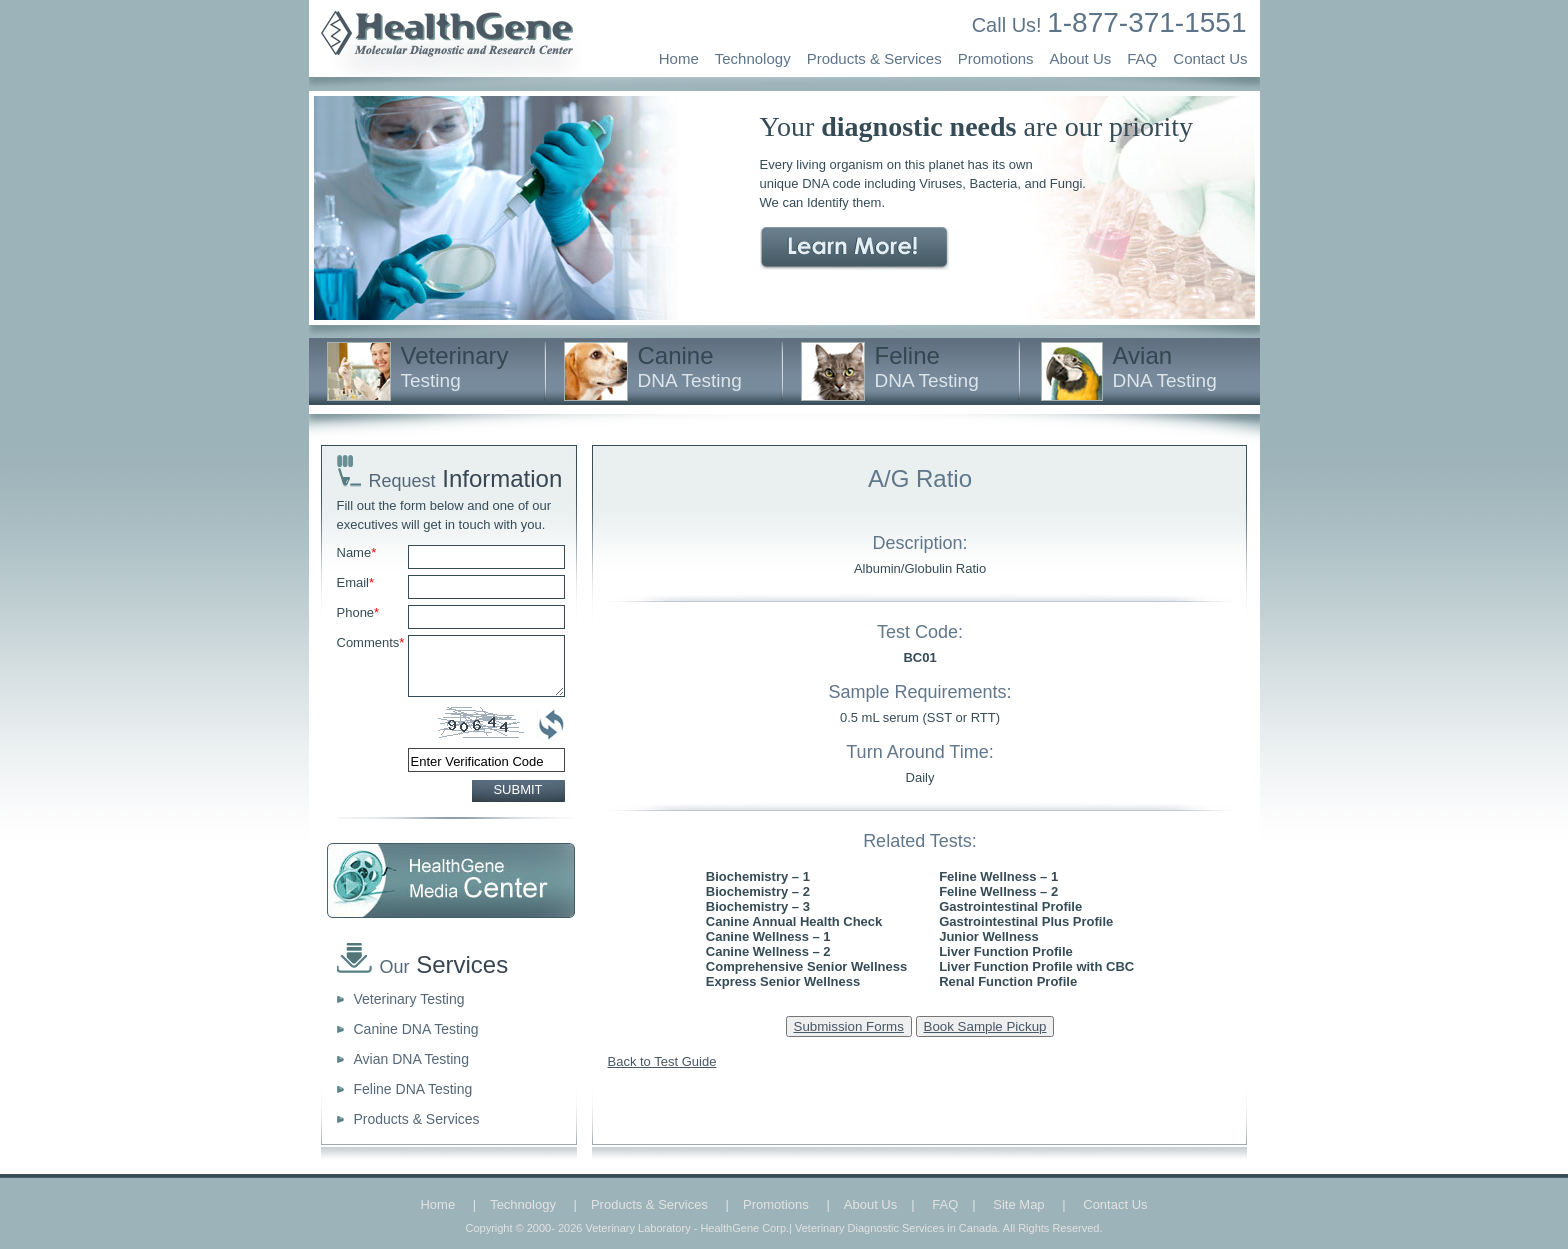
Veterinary (455, 366)
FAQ (1142, 58)
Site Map (1018, 1204)
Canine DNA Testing (416, 1029)
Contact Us (1210, 58)
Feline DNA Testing (413, 1089)
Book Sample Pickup (985, 1026)
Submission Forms (849, 1026)
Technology (753, 58)
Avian (1165, 366)
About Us (1081, 58)
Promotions (996, 58)
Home (679, 58)
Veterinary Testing (409, 999)
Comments (371, 642)
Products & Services (874, 58)
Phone (358, 612)
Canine (690, 366)
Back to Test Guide (662, 1061)
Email (356, 582)
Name (357, 552)
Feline (927, 366)
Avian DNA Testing (411, 1059)
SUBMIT (517, 789)
